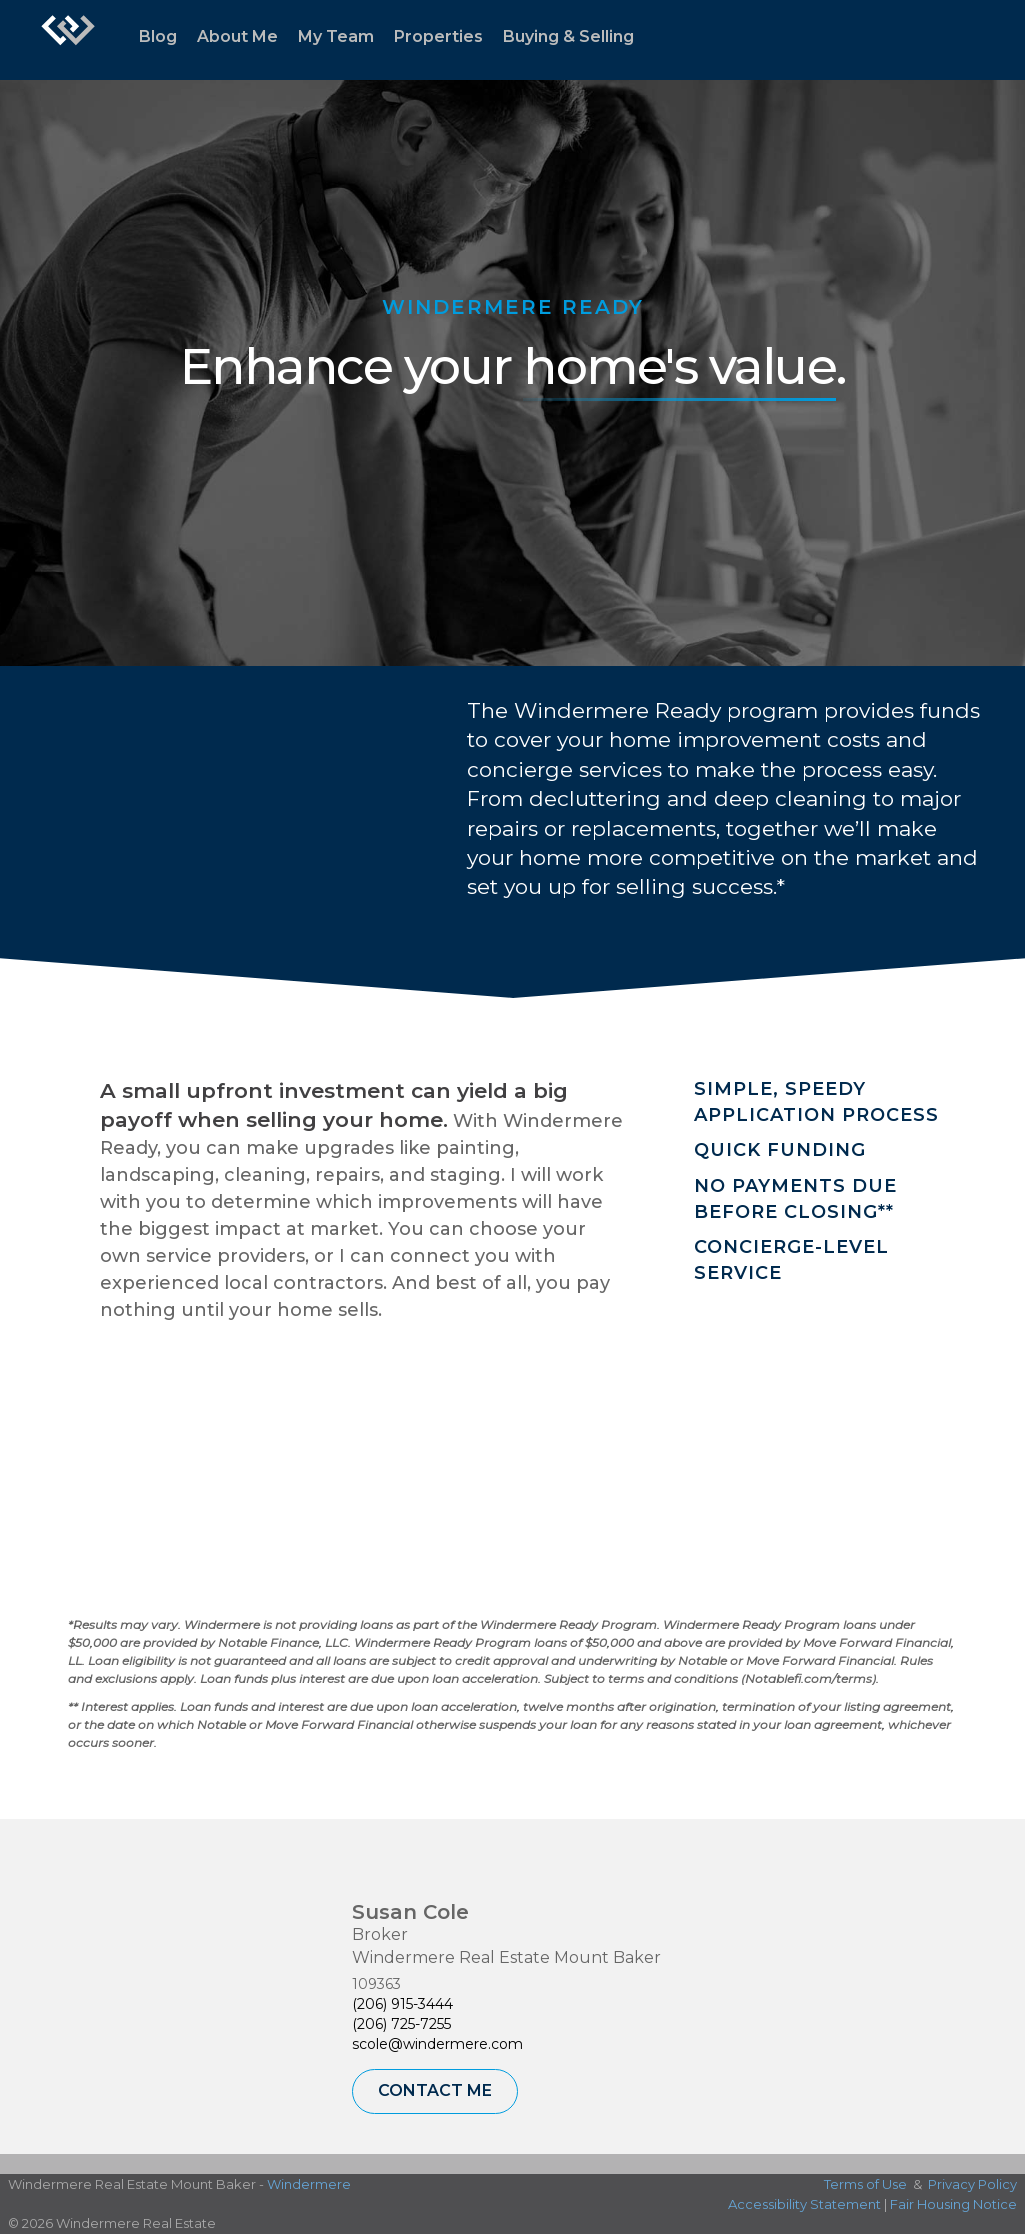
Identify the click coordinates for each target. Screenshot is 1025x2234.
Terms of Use (865, 2184)
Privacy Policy (972, 2184)
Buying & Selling (568, 36)
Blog (158, 36)
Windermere (309, 2184)
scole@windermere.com (437, 2044)
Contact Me (435, 2090)
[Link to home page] (68, 40)
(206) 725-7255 (401, 2024)
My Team (336, 36)
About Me (237, 36)
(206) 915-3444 (402, 2004)
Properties (438, 36)
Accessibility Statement (804, 2204)
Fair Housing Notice (953, 2204)
